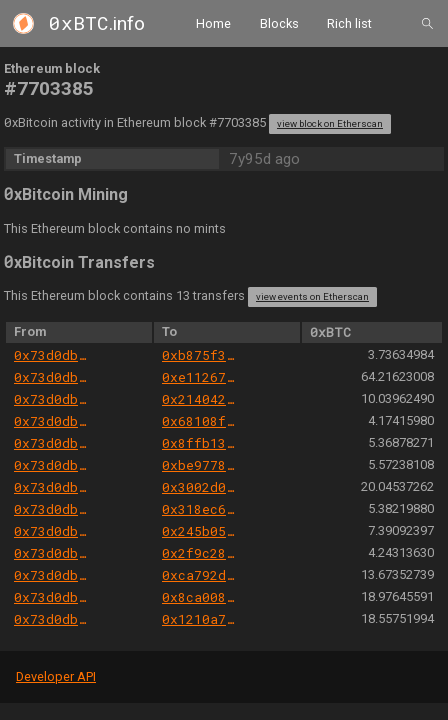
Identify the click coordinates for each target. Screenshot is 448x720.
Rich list (349, 22)
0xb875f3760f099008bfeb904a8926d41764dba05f (200, 355)
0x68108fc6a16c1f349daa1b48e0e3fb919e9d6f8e (200, 421)
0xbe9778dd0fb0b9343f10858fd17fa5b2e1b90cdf (200, 465)
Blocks (279, 22)
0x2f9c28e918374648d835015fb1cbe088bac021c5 (200, 553)
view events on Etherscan (312, 296)
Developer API (56, 676)
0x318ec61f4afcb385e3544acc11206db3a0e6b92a (200, 509)
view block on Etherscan (330, 123)
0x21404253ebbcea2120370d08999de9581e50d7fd (200, 399)
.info (97, 23)
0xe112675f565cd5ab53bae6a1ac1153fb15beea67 (200, 377)
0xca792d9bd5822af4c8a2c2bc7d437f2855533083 (200, 575)
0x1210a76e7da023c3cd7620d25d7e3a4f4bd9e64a (200, 619)
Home (213, 22)
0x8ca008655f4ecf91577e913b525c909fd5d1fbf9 (200, 597)
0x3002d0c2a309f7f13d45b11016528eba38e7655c (200, 487)
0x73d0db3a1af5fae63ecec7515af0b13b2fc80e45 (52, 355)
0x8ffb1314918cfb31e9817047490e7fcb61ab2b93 (200, 443)
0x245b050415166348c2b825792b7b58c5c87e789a (200, 531)
